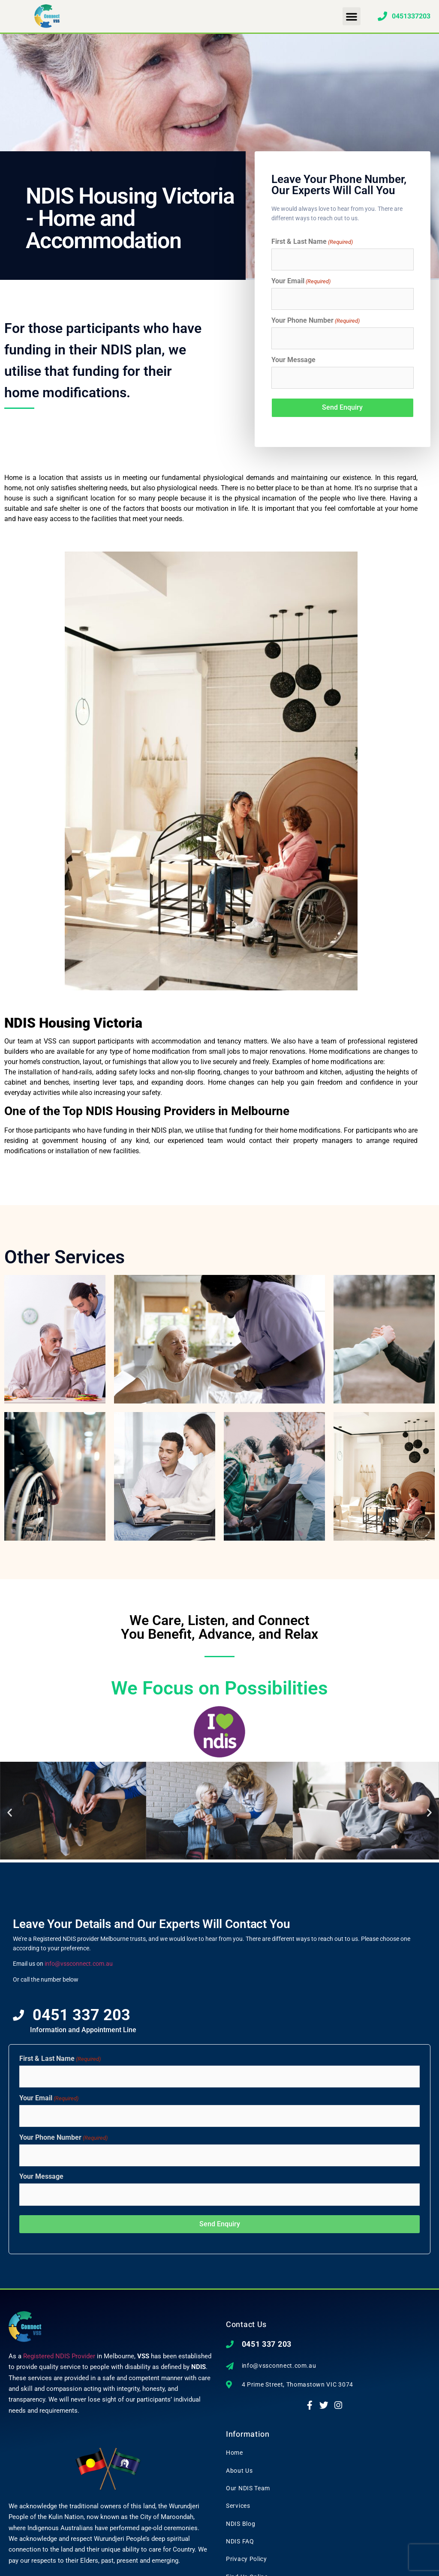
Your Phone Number (315, 318)
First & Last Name (312, 241)
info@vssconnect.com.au (79, 1958)
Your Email (301, 279)
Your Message (293, 356)
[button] (352, 16)
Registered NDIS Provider (59, 2345)
